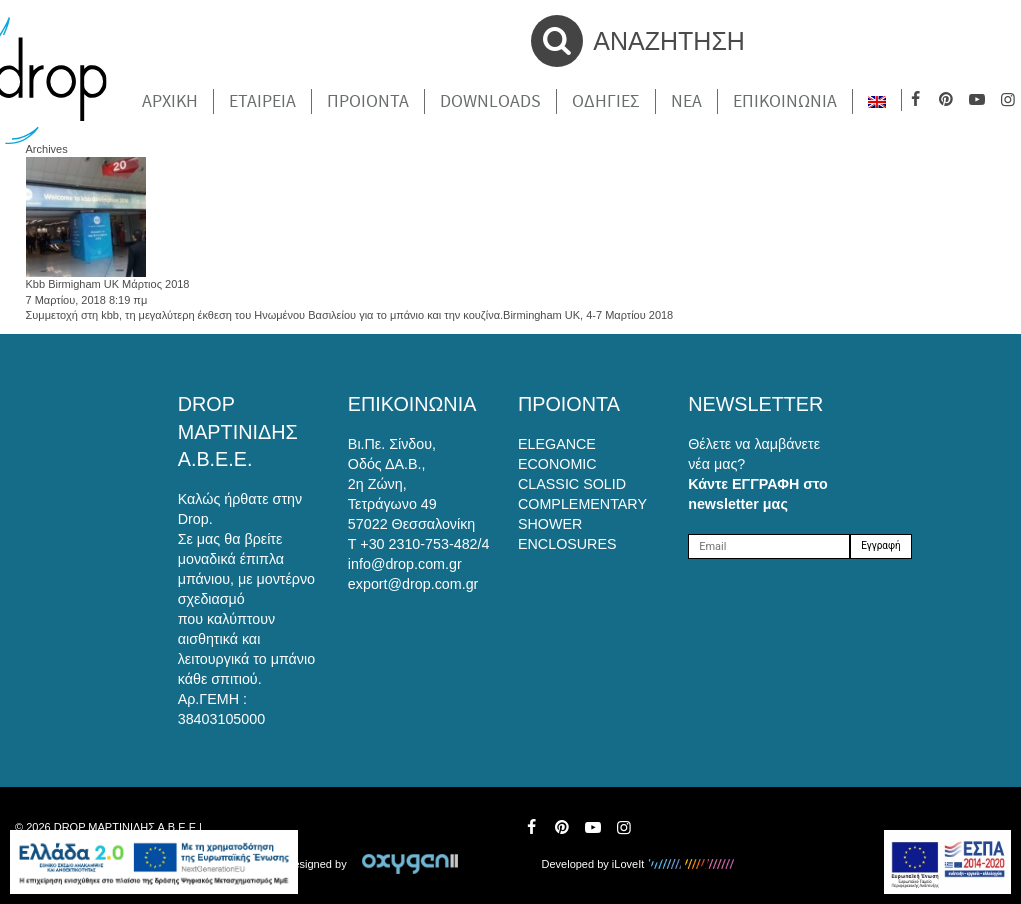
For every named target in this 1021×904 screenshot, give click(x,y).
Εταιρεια (262, 101)
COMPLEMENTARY (582, 504)
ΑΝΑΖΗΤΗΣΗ (638, 41)
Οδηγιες (606, 101)
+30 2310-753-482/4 (424, 544)
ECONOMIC (557, 464)
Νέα (686, 101)
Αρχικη (170, 101)
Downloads (490, 101)
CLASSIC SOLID (572, 484)
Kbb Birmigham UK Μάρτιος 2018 (108, 284)
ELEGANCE (557, 444)
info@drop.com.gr (405, 564)
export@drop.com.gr (413, 584)
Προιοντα (368, 101)
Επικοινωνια (785, 101)
